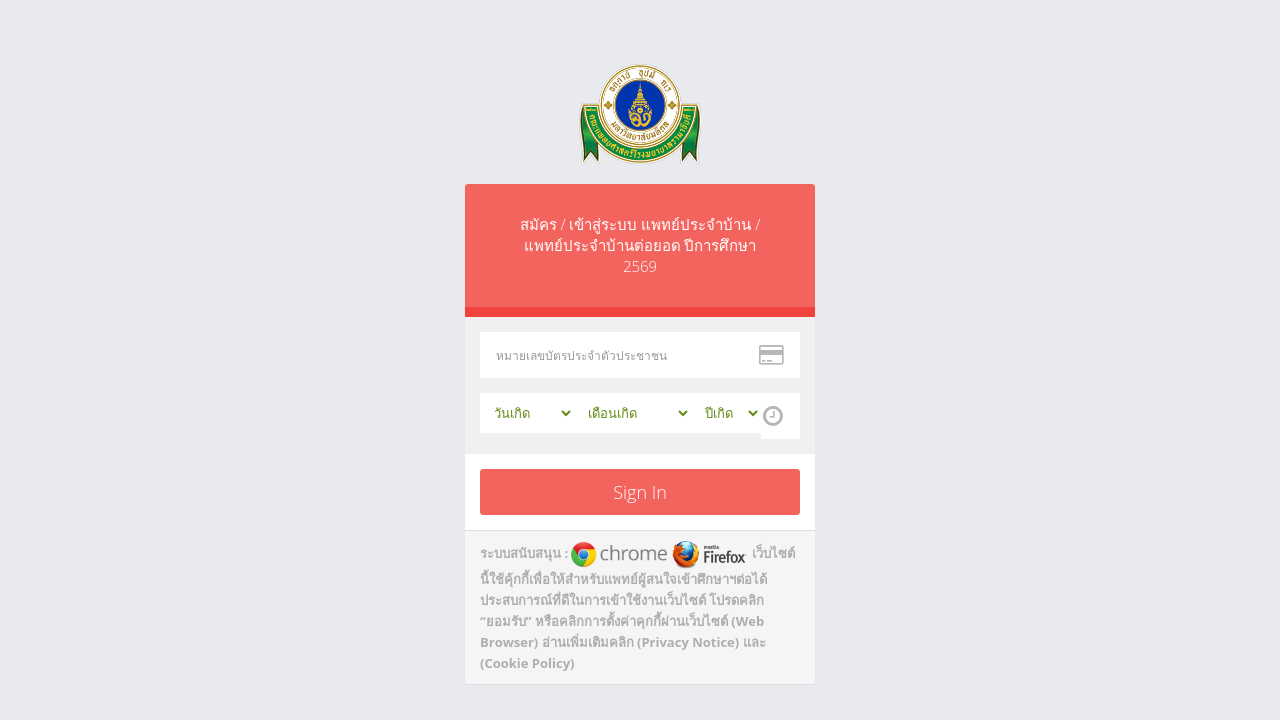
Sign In (640, 492)
